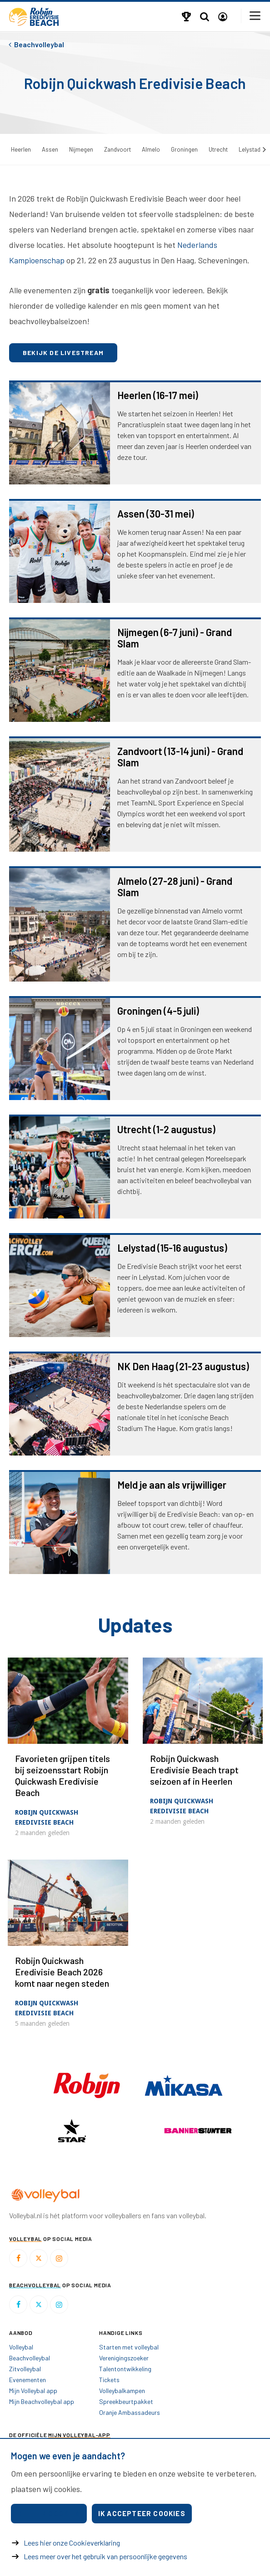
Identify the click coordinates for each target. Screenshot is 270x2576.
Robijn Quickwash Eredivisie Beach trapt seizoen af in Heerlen (194, 1769)
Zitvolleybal (25, 2369)
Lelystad (249, 149)
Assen (50, 149)
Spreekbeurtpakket (126, 2401)
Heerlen (21, 149)
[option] (72, 2131)
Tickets (109, 2380)
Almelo (151, 149)
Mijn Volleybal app (33, 2390)
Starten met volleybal (129, 2347)
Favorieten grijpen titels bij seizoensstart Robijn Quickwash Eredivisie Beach (62, 1775)
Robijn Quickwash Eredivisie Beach (46, 1817)
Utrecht (218, 149)
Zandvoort (117, 149)
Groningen (184, 149)
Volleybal (21, 2347)
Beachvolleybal (29, 2358)
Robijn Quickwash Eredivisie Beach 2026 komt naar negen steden (62, 1972)
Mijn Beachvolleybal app (41, 2401)
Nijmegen (81, 149)
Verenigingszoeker (124, 2358)
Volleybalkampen (122, 2390)
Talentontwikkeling (125, 2369)
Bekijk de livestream (63, 352)
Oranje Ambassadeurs (129, 2412)
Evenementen (27, 2380)
